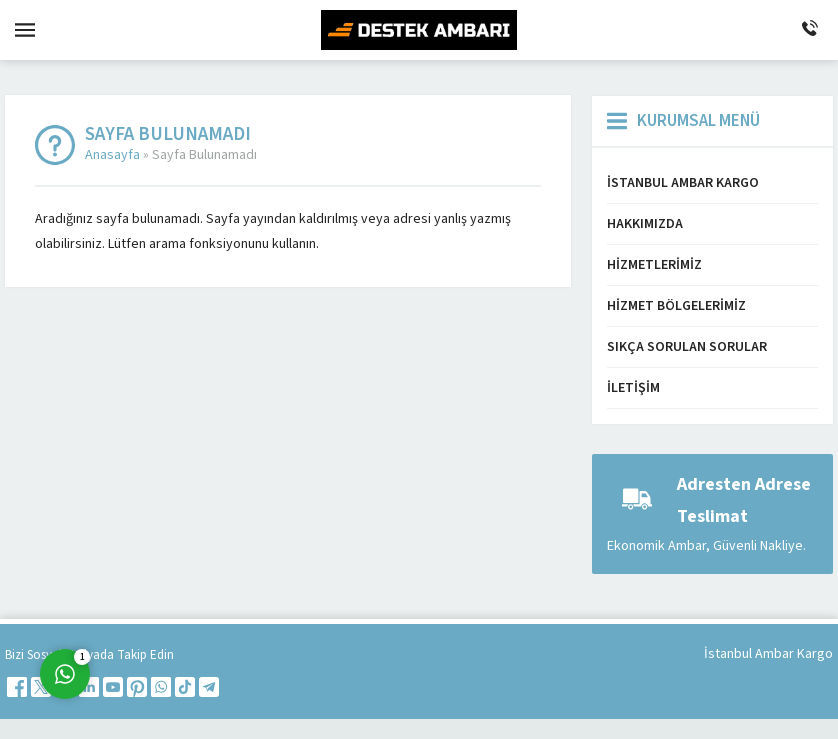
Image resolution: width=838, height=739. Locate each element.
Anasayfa (112, 155)
